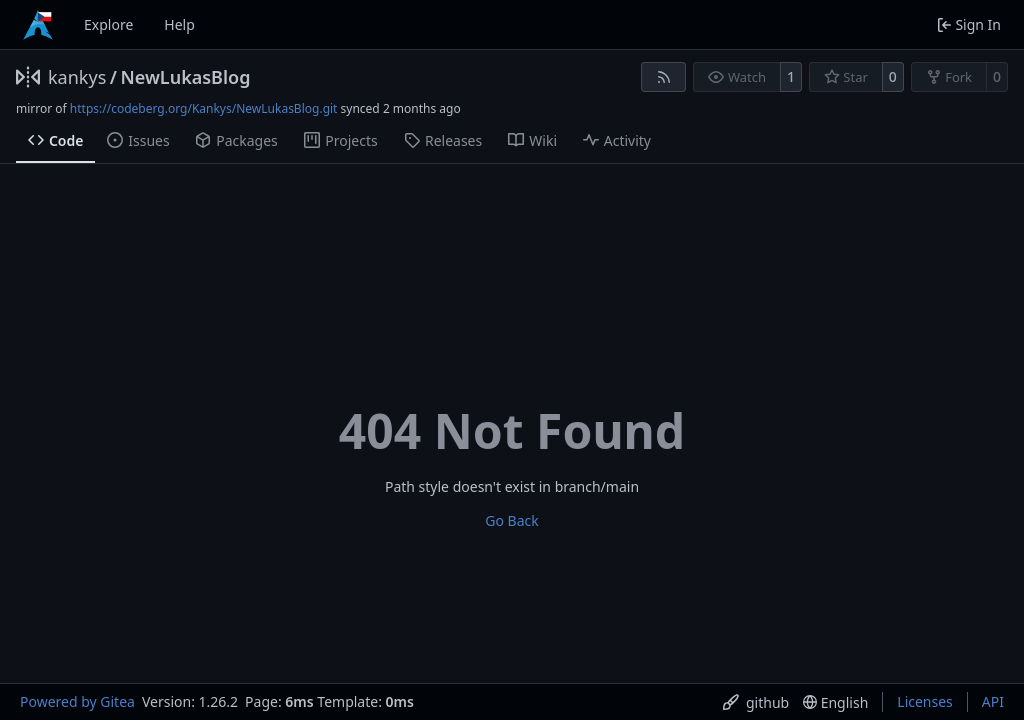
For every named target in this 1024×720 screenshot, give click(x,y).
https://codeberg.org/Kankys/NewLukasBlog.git (204, 108)
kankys (77, 77)
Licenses (925, 701)
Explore (108, 24)
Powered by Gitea (77, 701)
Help (179, 24)
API (993, 701)
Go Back (511, 520)
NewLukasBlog (185, 77)
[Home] (38, 25)
